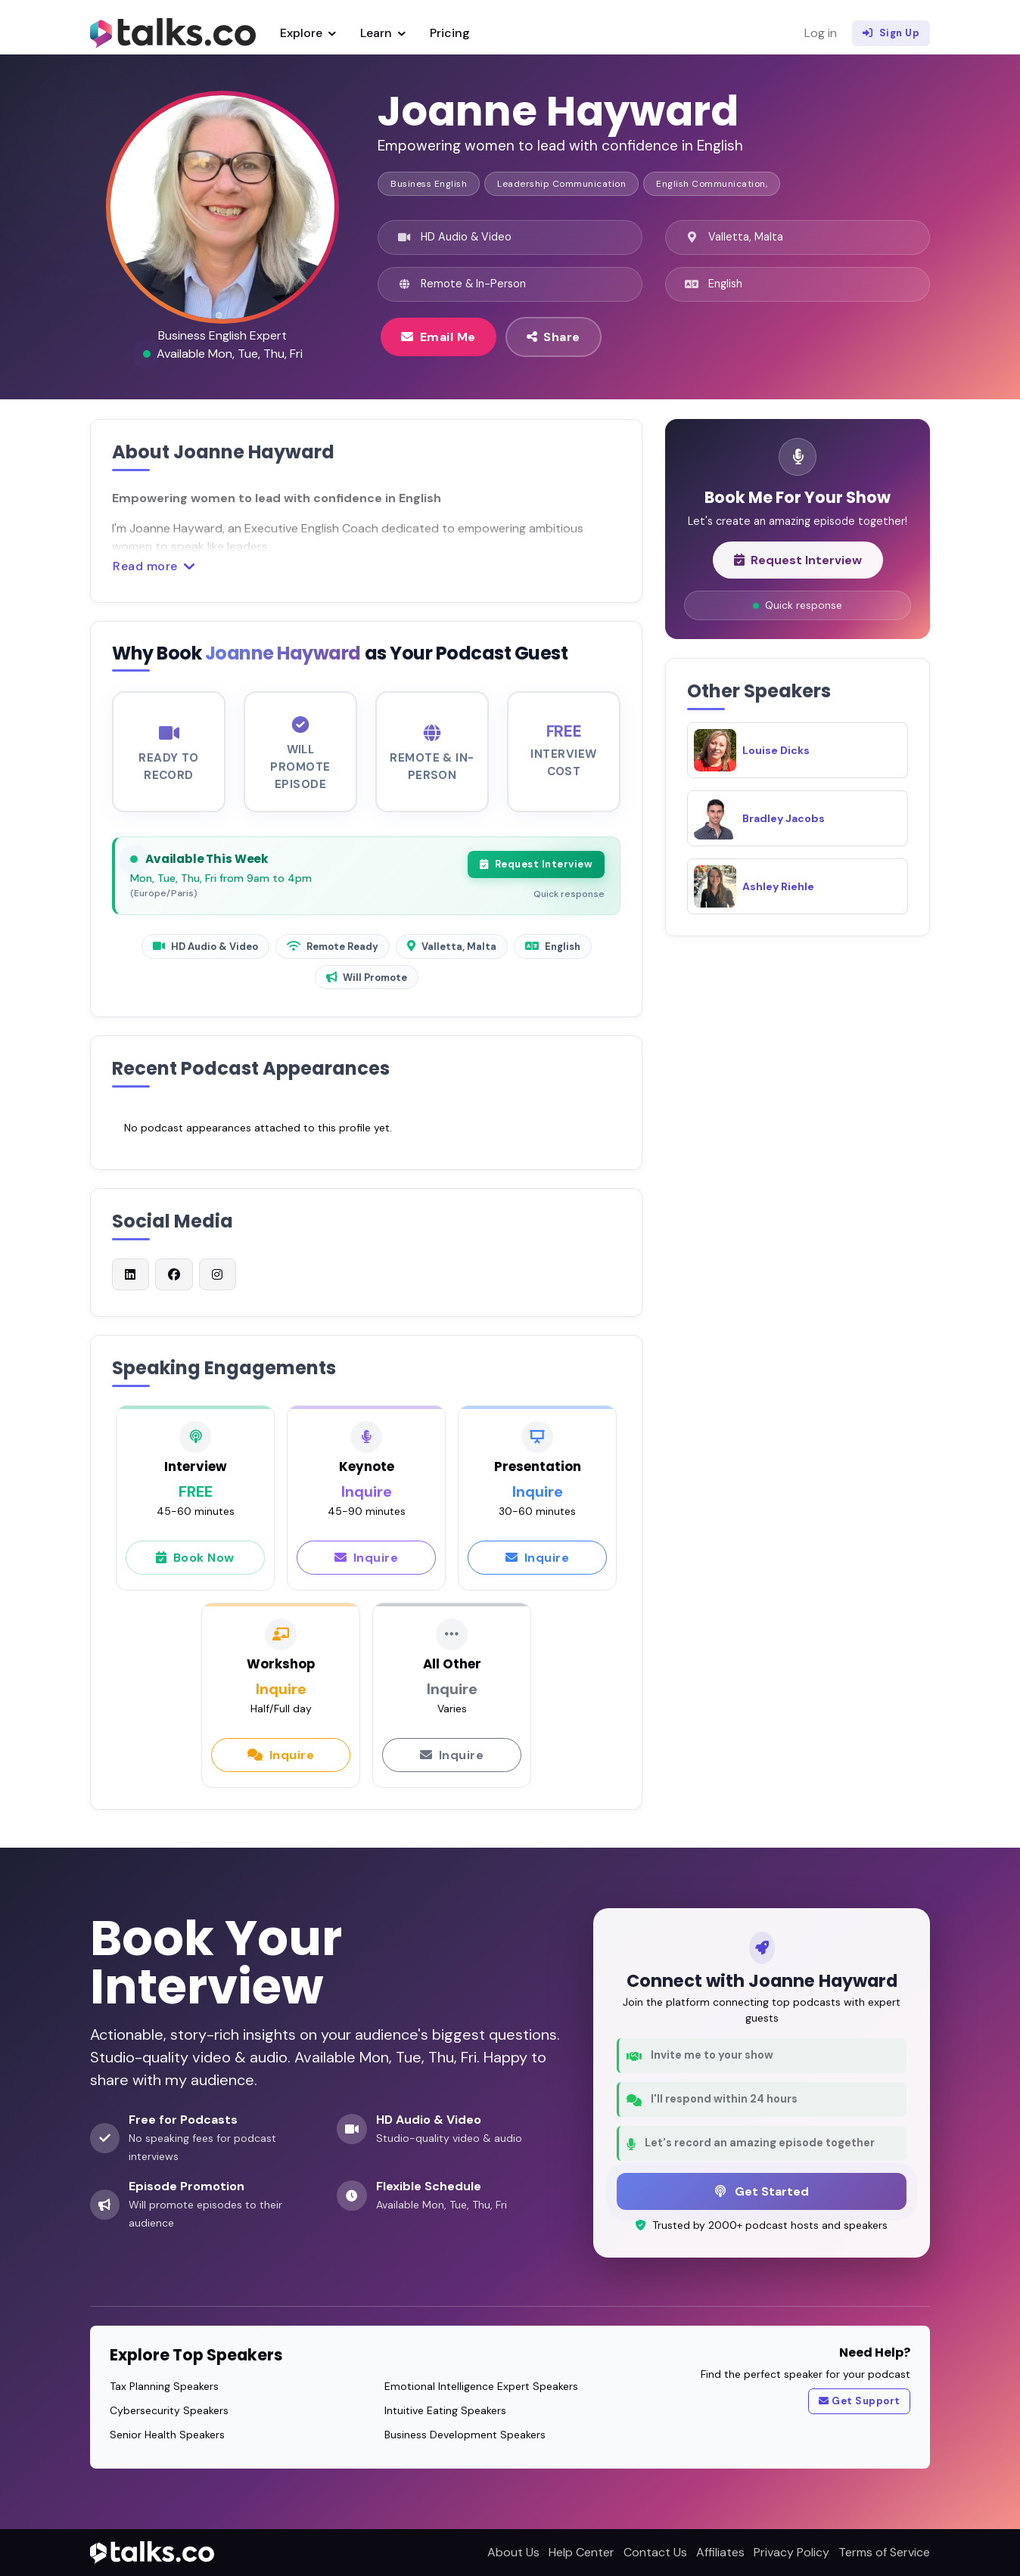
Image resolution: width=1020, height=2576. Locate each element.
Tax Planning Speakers (164, 2386)
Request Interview (536, 873)
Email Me (438, 336)
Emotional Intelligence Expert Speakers (481, 2386)
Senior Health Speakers (167, 2434)
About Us (513, 2552)
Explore (308, 33)
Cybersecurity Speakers (169, 2410)
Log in (820, 33)
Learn (383, 33)
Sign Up (891, 33)
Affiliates (720, 2552)
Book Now (195, 1566)
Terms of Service (884, 2552)
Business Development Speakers (465, 2434)
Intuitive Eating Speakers (445, 2410)
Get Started (762, 2191)
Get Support (859, 2401)
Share (553, 336)
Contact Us (655, 2552)
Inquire (366, 1566)
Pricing (450, 33)
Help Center (581, 2552)
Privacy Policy (791, 2552)
